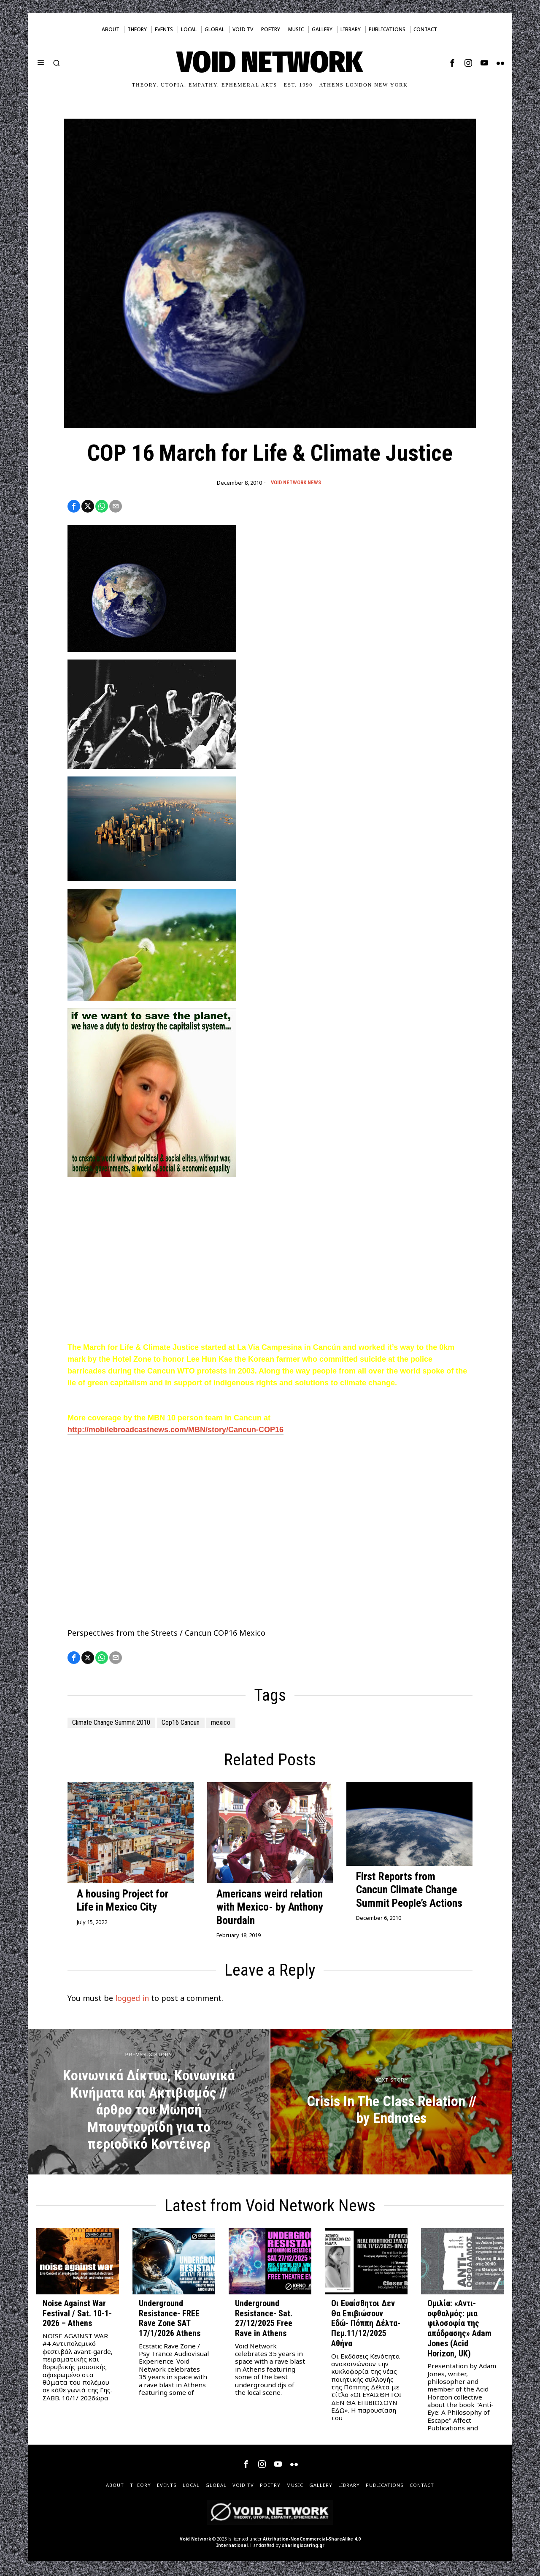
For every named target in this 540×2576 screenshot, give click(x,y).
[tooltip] (452, 63)
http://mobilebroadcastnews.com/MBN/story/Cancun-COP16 (176, 1431)
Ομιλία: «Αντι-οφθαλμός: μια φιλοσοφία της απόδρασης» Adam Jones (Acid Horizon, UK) (459, 2331)
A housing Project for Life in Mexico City (122, 1903)
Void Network (195, 2541)
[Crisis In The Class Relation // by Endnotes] (391, 2104)
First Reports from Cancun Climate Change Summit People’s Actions (409, 1892)
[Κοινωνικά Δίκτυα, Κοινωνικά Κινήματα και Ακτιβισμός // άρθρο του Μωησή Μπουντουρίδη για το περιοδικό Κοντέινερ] (149, 2104)
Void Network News (296, 482)
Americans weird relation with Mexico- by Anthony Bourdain (269, 1909)
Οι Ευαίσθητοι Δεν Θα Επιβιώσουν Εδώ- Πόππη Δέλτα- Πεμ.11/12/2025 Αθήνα (365, 2326)
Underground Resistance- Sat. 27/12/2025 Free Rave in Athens (263, 2320)
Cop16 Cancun (198, 1725)
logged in (132, 2000)
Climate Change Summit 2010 (117, 1725)
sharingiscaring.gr (303, 2547)
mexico (244, 1725)
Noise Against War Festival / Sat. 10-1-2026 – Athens (77, 2316)
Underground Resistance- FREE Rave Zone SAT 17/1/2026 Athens (169, 2320)
